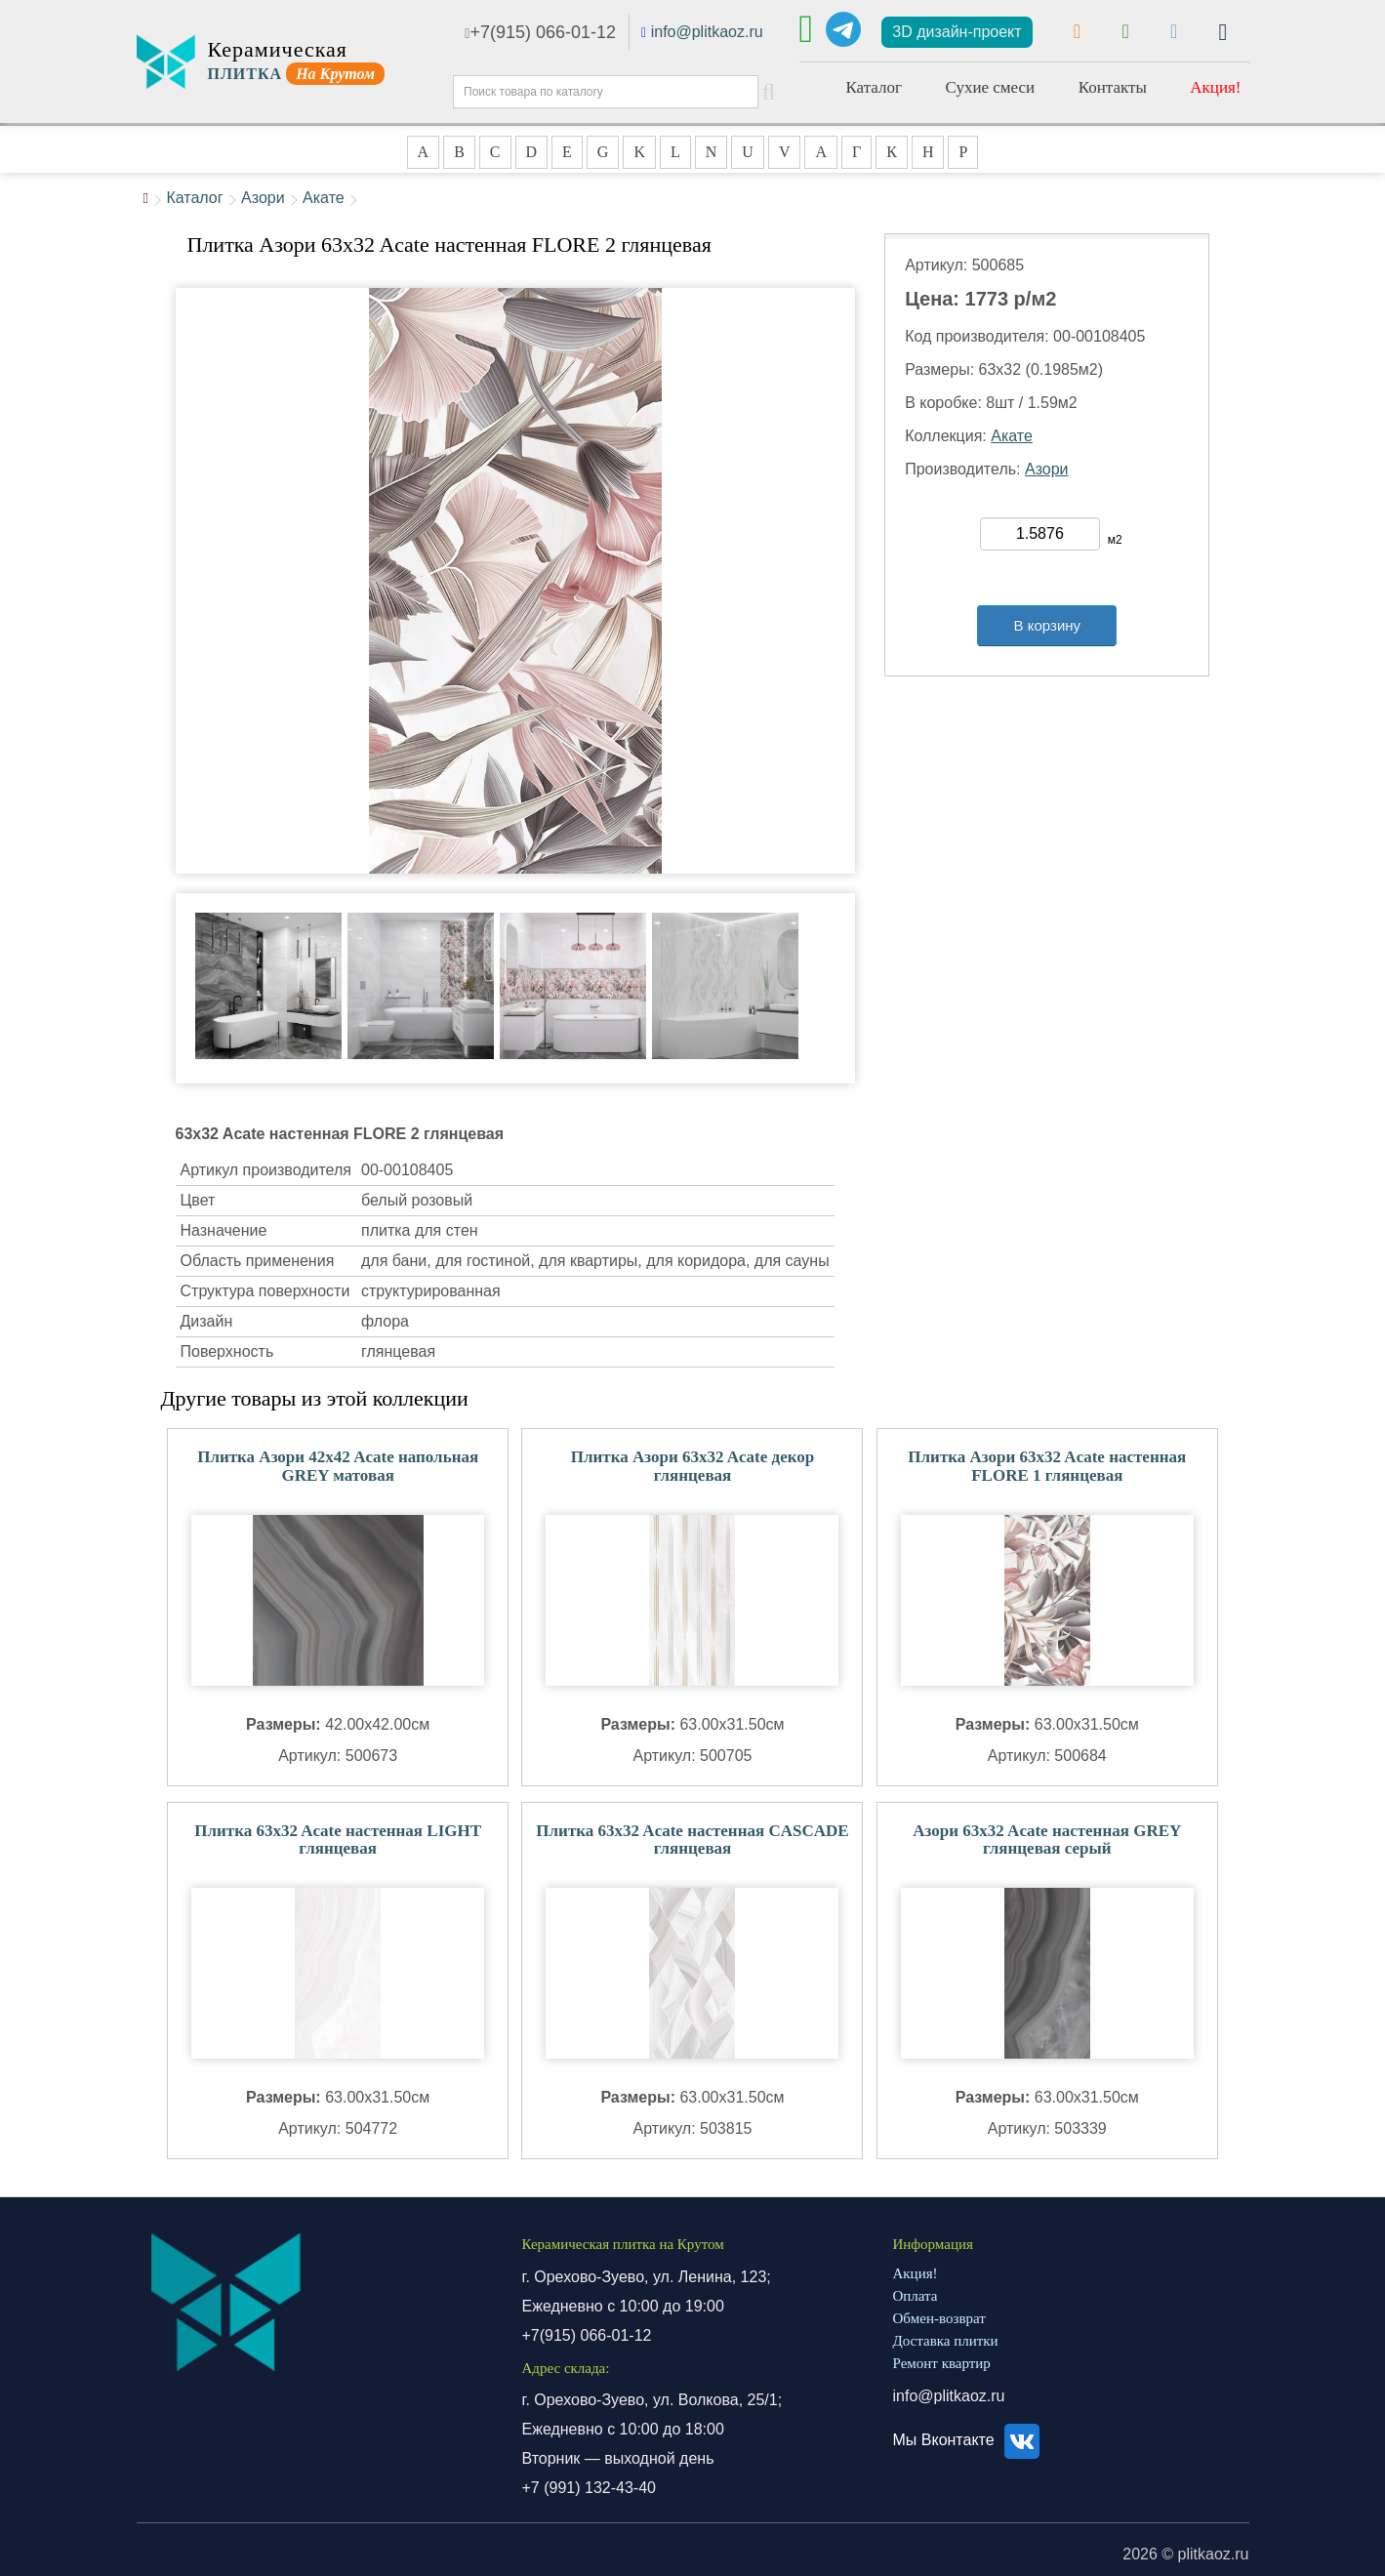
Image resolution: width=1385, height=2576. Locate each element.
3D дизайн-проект (956, 31)
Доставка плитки (945, 2341)
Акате (324, 197)
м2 (1115, 540)
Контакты (1113, 87)
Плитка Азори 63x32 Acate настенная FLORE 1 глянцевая (1047, 1466)
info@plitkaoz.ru (707, 31)
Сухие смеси (990, 87)
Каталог (874, 87)
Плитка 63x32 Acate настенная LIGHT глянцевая (337, 1840)
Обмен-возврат (939, 2318)
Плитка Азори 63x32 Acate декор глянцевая (692, 1466)
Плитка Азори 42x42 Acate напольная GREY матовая (337, 1466)
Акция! (1215, 87)
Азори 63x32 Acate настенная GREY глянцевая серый (1047, 1840)
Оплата (915, 2296)
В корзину (1047, 625)
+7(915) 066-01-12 (540, 32)
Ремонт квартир (942, 2363)
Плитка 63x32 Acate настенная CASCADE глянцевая (692, 1840)
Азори (263, 197)
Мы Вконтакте (969, 2440)
